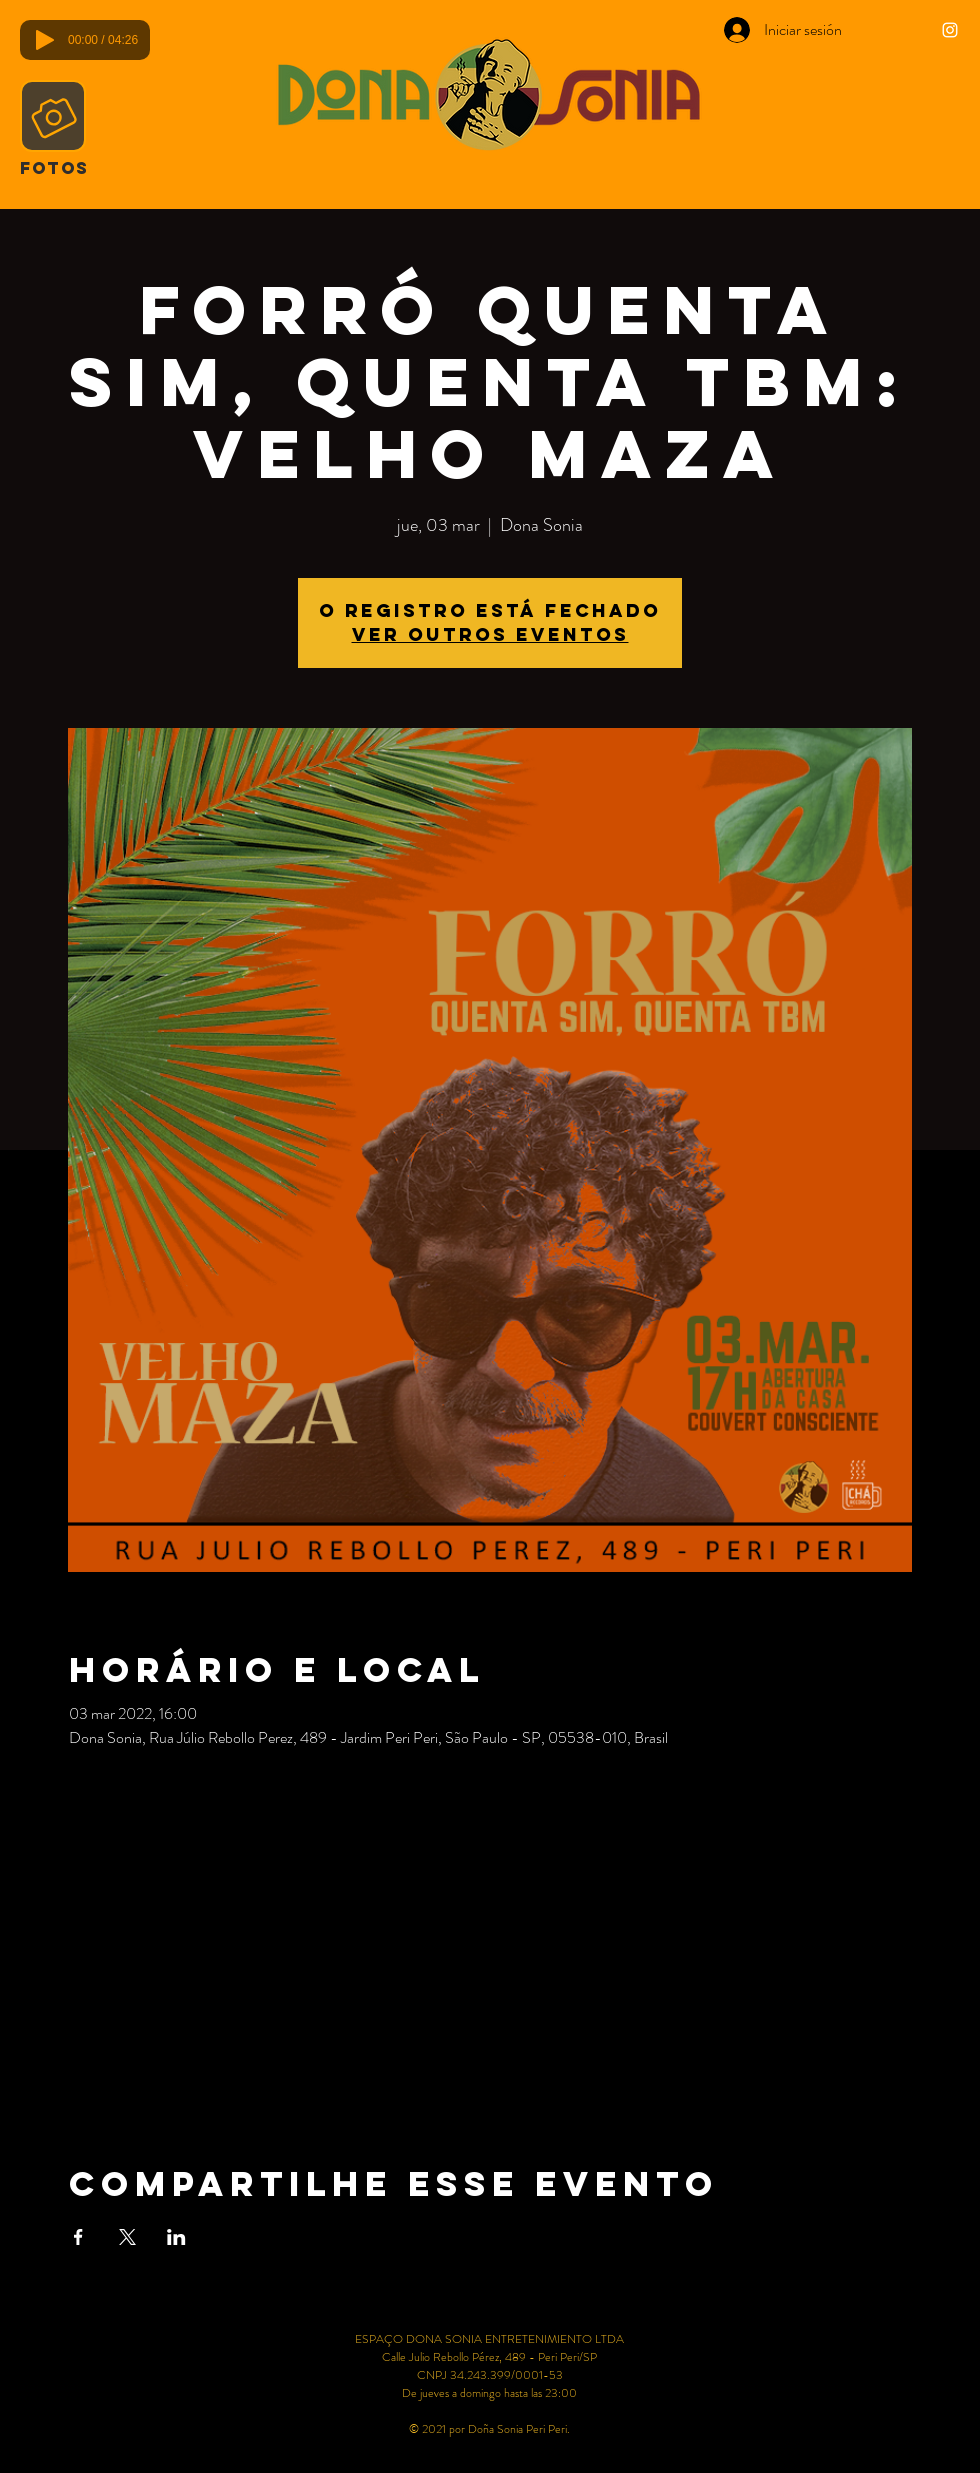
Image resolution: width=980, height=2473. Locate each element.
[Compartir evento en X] (127, 2237)
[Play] (45, 40)
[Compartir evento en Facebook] (78, 2237)
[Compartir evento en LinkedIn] (176, 2237)
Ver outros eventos (490, 634)
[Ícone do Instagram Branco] (950, 30)
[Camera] (53, 116)
